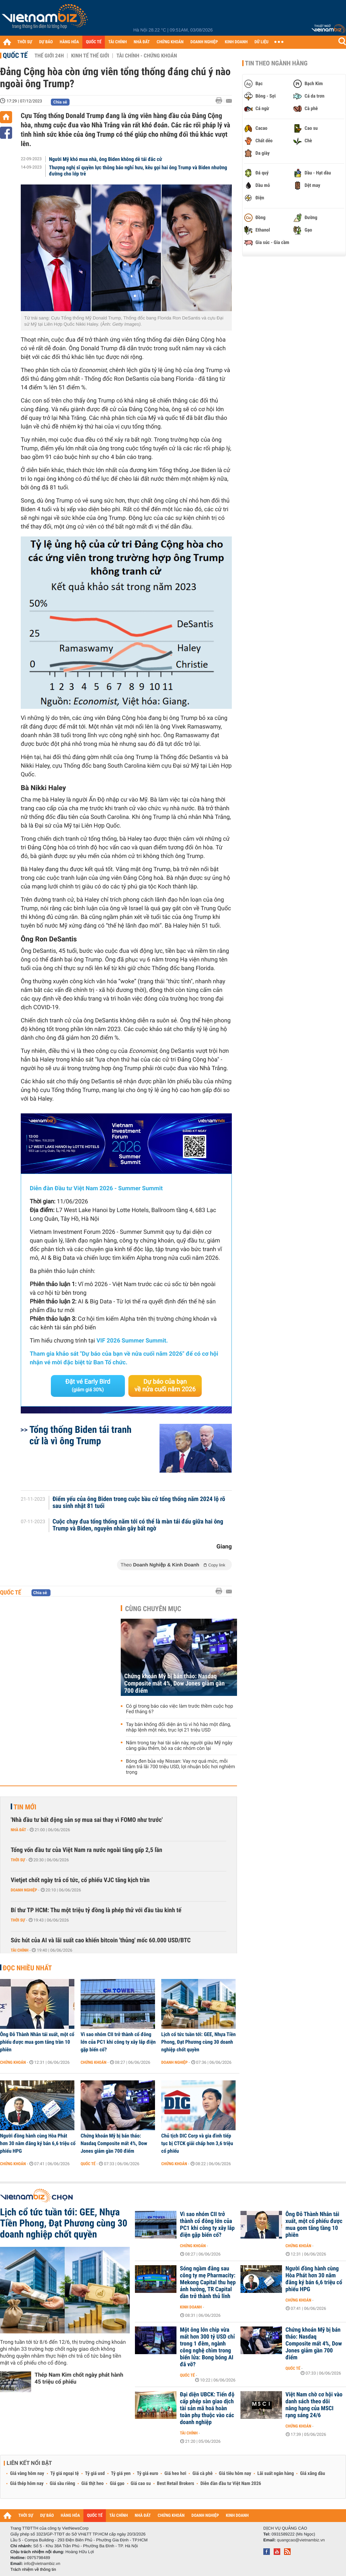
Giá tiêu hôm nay (235, 2473)
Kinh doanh (191, 2307)
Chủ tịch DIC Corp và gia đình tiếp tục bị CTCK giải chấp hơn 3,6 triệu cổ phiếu (197, 2143)
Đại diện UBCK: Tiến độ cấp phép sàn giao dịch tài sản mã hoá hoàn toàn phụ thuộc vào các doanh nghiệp (207, 2408)
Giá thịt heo (92, 2483)
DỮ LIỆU (261, 42)
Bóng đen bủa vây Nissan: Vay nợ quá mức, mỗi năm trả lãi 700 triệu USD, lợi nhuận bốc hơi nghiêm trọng (180, 1767)
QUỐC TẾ (93, 42)
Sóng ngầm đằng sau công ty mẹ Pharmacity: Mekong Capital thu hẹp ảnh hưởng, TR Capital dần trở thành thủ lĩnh (208, 2282)
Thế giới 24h (49, 56)
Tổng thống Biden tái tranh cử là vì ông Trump (80, 1435)
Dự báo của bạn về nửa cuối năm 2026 (165, 1385)
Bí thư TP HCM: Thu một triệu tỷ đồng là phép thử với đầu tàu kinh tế (96, 1910)
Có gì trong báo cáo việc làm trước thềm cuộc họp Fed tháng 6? (179, 1709)
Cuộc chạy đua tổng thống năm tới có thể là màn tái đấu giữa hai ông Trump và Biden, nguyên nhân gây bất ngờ (138, 1525)
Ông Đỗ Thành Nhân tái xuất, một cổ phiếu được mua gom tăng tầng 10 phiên (314, 2225)
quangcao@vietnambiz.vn (301, 2540)
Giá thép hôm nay (27, 2483)
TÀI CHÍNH (117, 42)
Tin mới (24, 1807)
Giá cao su (141, 2483)
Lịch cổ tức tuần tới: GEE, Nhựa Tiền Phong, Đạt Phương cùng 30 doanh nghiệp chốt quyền (198, 2042)
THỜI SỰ (24, 42)
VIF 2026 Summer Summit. (132, 1340)
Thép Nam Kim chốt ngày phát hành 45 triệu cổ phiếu (79, 2378)
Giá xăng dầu (312, 2473)
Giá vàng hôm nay (27, 2473)
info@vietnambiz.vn (42, 2563)
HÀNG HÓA (69, 42)
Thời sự (18, 1860)
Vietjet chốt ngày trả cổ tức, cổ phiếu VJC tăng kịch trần (80, 1880)
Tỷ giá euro (147, 2473)
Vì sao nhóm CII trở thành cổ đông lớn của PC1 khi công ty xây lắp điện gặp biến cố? (118, 2042)
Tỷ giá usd (95, 2473)
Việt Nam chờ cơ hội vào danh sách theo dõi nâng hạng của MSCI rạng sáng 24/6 (314, 2405)
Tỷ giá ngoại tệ (65, 2473)
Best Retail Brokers (175, 2483)
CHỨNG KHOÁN (170, 42)
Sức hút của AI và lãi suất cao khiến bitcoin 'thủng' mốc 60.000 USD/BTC (101, 1940)
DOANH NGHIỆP (204, 42)
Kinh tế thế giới (90, 56)
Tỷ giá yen (121, 2473)
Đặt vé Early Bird (87, 1385)
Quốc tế (15, 55)
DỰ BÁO (46, 42)
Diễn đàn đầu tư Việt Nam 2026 (230, 2483)
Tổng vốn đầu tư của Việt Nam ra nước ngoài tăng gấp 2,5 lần (86, 1850)
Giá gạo (117, 2483)
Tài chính (19, 1950)
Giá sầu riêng (62, 2483)
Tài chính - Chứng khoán (146, 56)
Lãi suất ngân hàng (275, 2473)
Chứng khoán (13, 2062)
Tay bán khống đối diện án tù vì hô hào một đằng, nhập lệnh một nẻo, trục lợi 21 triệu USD (178, 1727)
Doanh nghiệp (24, 1890)
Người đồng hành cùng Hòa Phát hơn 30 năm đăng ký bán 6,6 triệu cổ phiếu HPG (37, 2143)
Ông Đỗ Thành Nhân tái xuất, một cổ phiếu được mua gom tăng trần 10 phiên (37, 2042)
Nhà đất (18, 1829)
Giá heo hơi (175, 2473)
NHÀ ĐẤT (141, 42)
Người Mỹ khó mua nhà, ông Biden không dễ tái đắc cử (105, 159)
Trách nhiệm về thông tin (33, 2569)
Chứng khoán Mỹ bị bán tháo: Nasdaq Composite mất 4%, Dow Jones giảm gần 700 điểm (174, 1683)
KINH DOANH (236, 42)
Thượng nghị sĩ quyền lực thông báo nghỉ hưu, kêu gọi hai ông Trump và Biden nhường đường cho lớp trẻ (138, 170)
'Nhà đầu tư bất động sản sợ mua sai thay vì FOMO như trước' (87, 1820)
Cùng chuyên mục (153, 1609)
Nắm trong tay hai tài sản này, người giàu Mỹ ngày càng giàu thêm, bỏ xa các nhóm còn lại (179, 1745)
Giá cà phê (202, 2473)
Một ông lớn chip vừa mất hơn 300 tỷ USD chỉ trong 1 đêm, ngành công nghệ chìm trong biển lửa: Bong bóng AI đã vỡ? (207, 2347)
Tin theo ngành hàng (276, 63)
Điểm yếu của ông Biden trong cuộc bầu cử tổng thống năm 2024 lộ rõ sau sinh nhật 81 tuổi (139, 1503)
